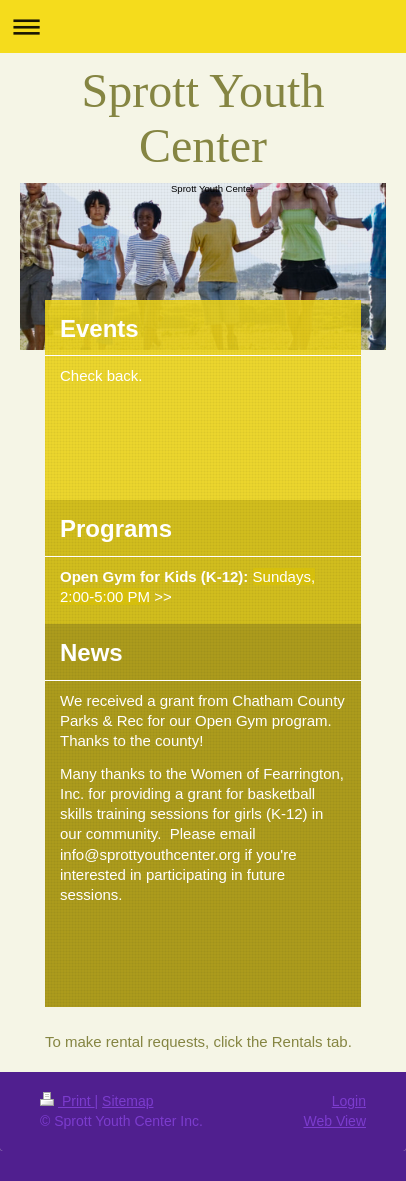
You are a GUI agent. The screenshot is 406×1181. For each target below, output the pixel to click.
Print (67, 1101)
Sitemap (127, 1101)
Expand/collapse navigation (203, 26)
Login (349, 1101)
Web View (334, 1121)
